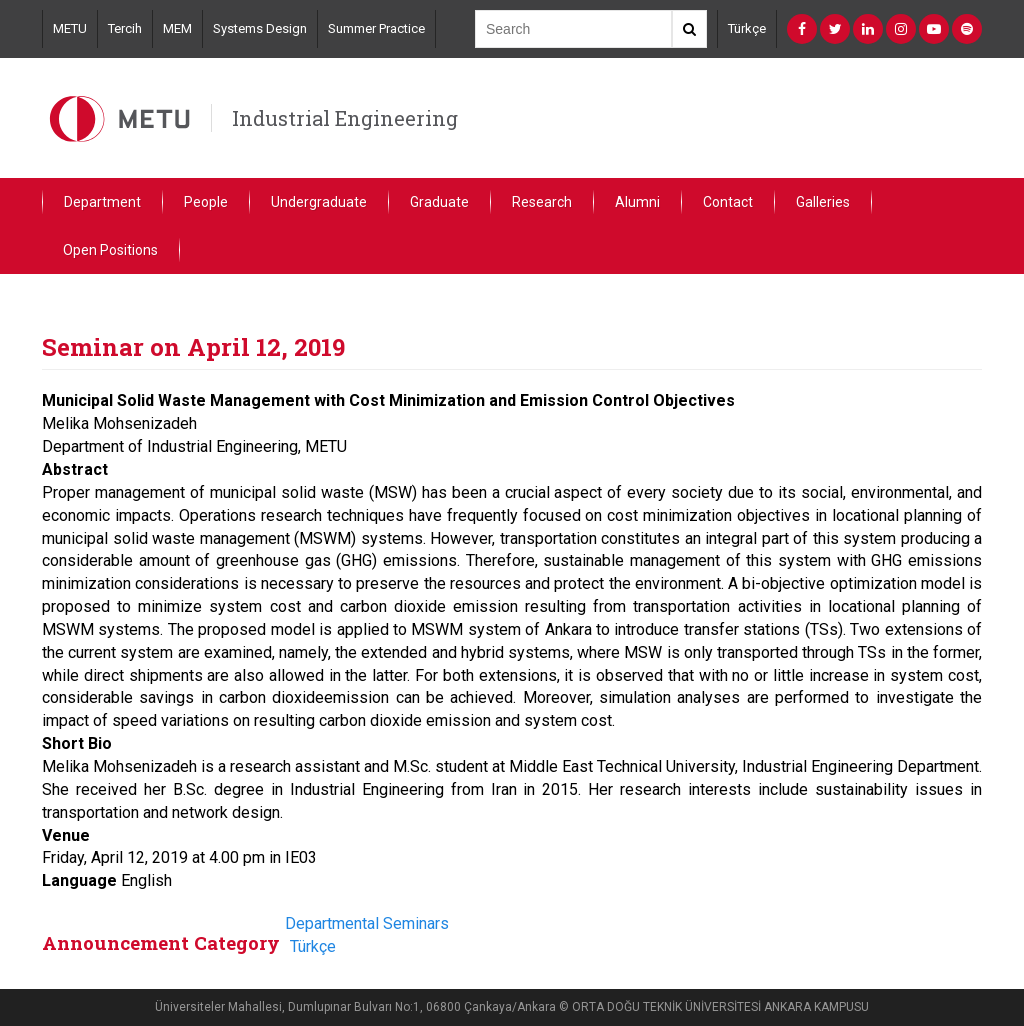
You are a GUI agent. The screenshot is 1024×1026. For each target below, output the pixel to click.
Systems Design (260, 28)
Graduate (439, 202)
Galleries (823, 202)
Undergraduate (319, 202)
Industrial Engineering (345, 118)
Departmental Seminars (367, 923)
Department (102, 202)
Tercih (125, 28)
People (206, 202)
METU (70, 28)
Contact (728, 202)
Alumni (637, 202)
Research (542, 202)
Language (79, 880)
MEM (177, 28)
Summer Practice (376, 28)
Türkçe (747, 28)
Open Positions (110, 250)
